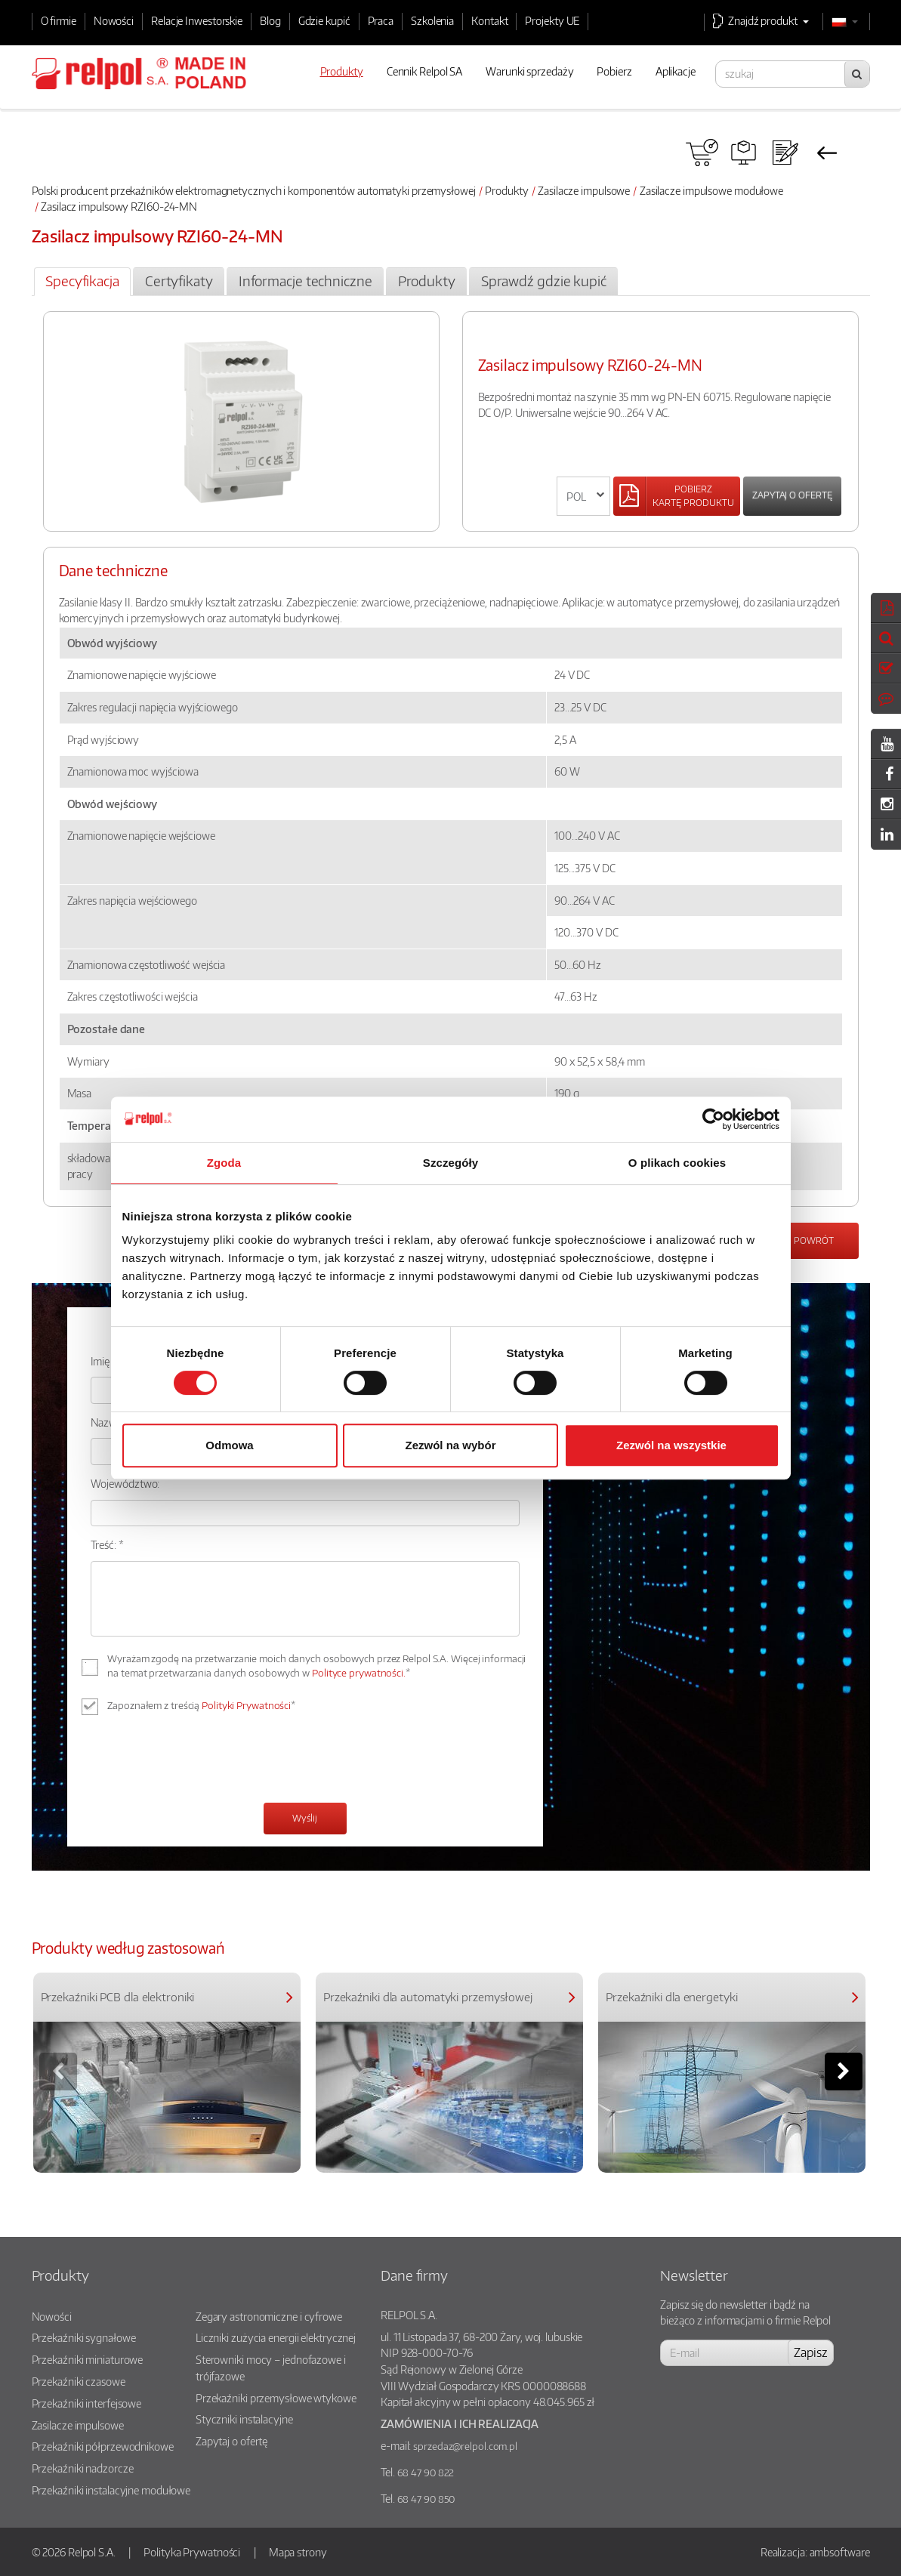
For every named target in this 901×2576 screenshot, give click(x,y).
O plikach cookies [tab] (677, 1162)
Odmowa (229, 1445)
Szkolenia (432, 20)
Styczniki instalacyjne (244, 2419)
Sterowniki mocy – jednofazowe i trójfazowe (271, 2367)
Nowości (114, 20)
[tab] (82, 281)
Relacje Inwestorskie (196, 20)
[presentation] (205, 1761)
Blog (270, 20)
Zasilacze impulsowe (584, 190)
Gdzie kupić (324, 20)
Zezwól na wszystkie (671, 1445)
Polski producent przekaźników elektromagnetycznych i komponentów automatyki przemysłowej (254, 190)
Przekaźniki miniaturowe (87, 2359)
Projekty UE (552, 20)
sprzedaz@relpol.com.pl (465, 2446)
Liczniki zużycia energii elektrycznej (276, 2337)
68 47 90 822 (426, 2472)
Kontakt (489, 20)
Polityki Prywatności (246, 1705)
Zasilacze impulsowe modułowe (711, 190)
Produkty (506, 190)
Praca (381, 20)
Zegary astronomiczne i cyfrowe (269, 2316)
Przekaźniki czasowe (78, 2381)
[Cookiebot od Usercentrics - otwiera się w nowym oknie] (713, 1119)
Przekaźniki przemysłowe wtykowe (276, 2398)
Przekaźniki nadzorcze (83, 2468)
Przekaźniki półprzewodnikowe (103, 2446)
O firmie (58, 20)
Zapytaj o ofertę (792, 495)
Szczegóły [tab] (450, 1162)
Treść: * (107, 1544)
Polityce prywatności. (359, 1673)
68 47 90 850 (426, 2499)
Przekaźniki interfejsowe (87, 2403)
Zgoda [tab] (224, 1162)
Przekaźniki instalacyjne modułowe (111, 2490)
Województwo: (125, 1483)
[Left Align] (676, 496)
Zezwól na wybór (450, 1445)
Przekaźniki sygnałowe (84, 2337)
